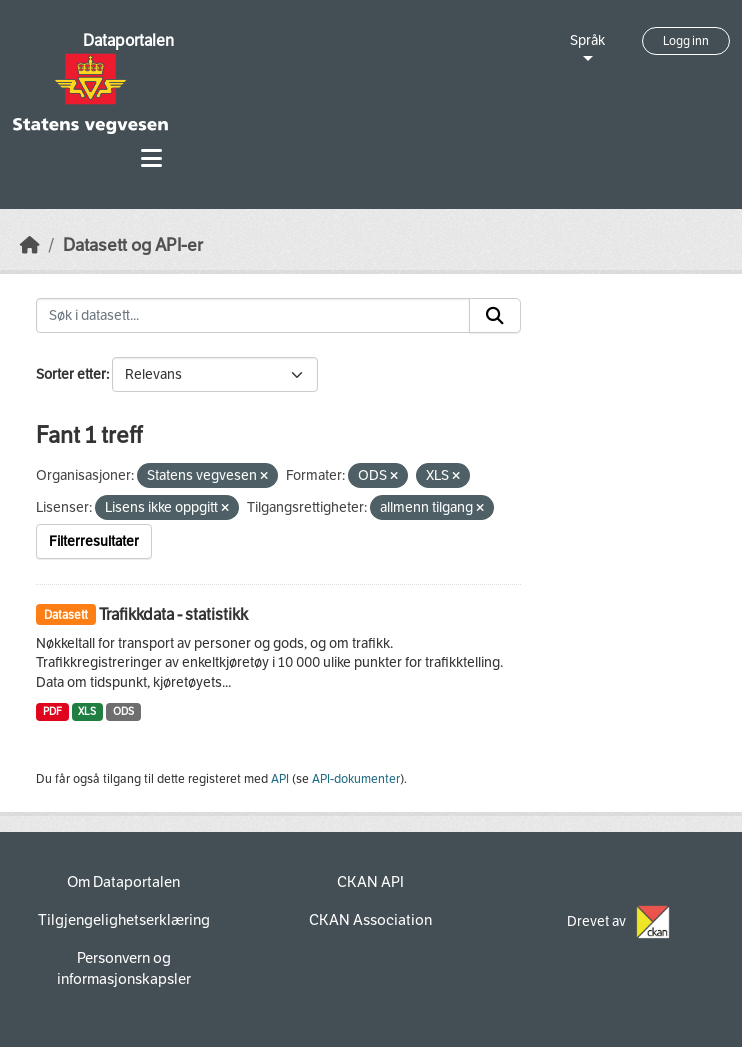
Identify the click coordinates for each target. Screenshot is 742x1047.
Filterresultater (94, 541)
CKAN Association (370, 920)
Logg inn (686, 41)
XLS (87, 711)
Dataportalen (128, 40)
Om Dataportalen (123, 882)
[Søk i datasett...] (253, 316)
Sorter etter (71, 374)
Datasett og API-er (133, 245)
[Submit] (495, 316)
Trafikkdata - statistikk (173, 614)
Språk (587, 40)
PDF (52, 711)
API (280, 779)
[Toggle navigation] (151, 158)
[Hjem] (30, 245)
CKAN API (370, 882)
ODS (123, 711)
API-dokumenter (356, 779)
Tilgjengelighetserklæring (124, 920)
